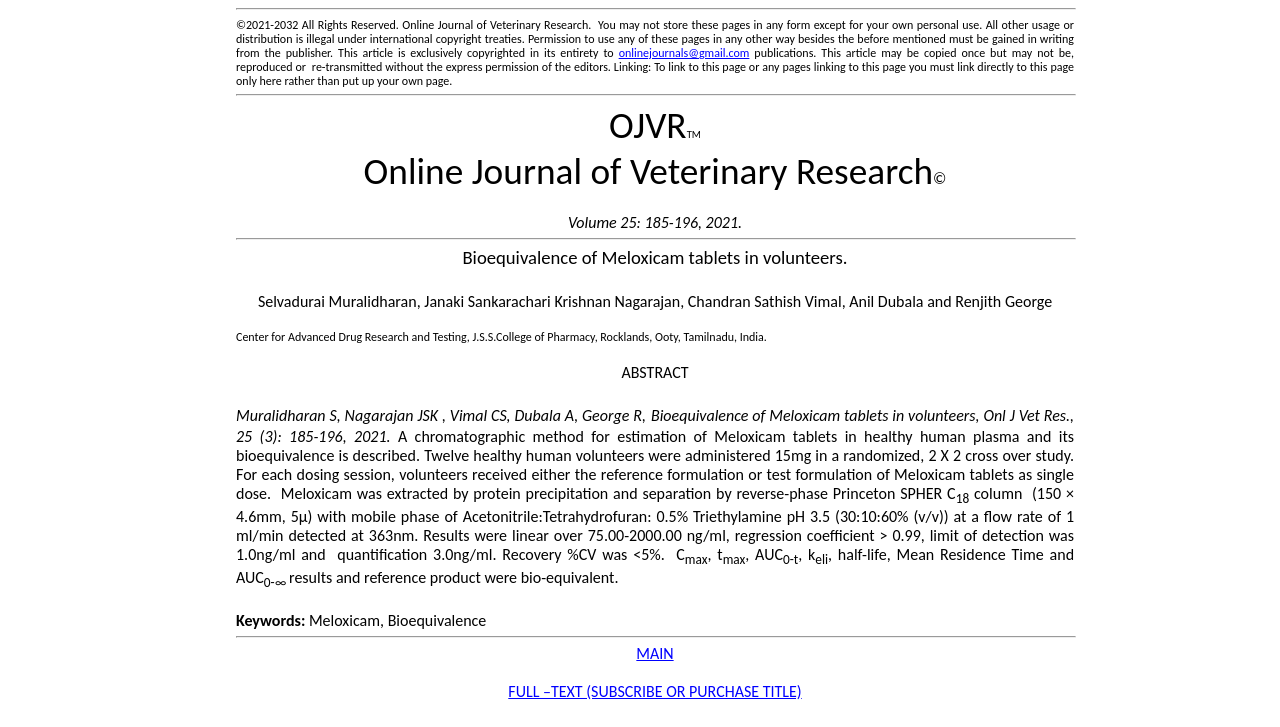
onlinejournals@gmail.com (684, 53)
